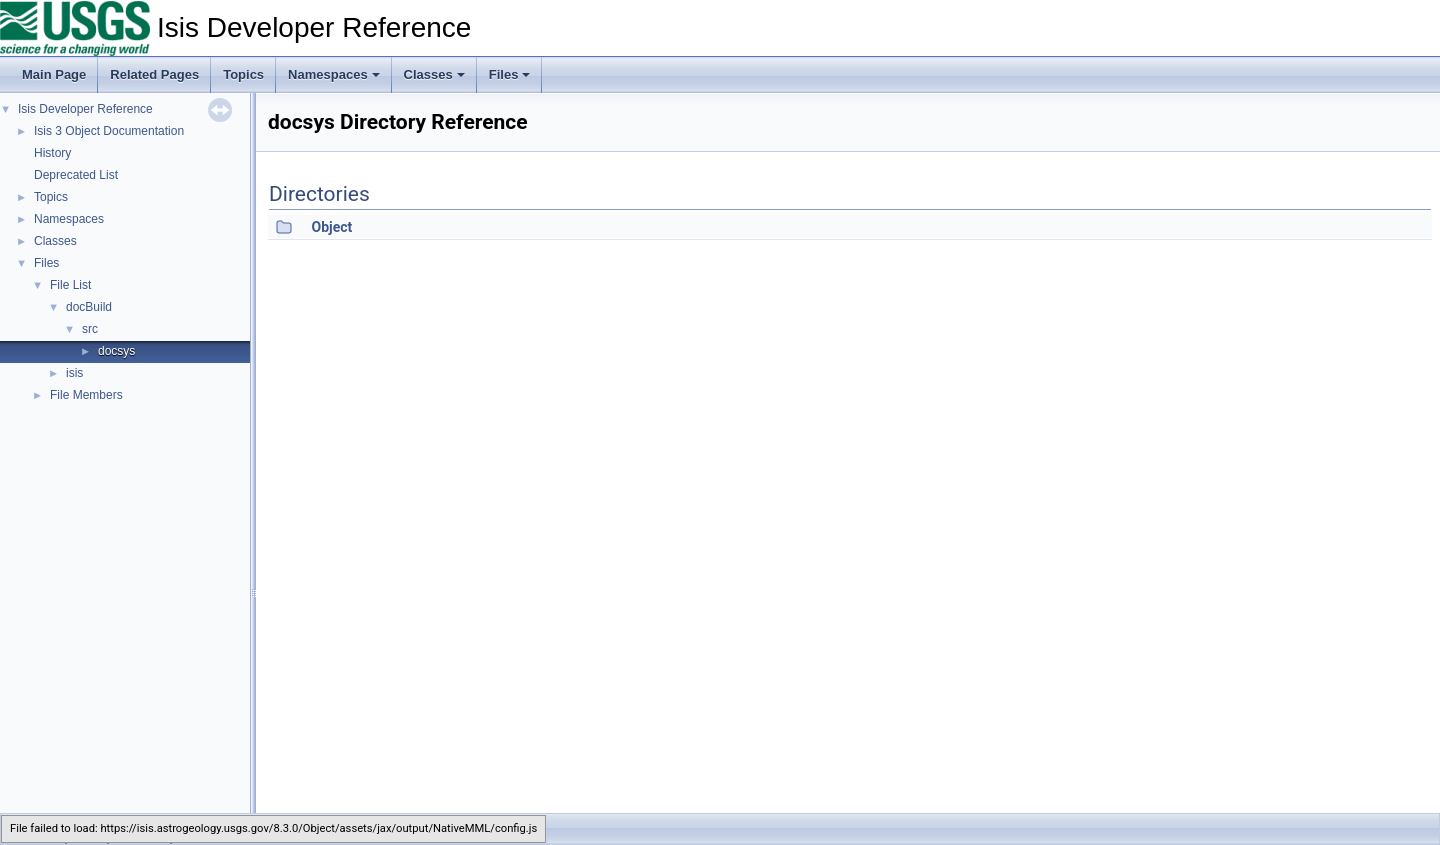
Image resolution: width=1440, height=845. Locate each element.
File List (70, 285)
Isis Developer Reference (85, 109)
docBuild (89, 307)
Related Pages (154, 74)
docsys (116, 351)
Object (331, 227)
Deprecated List (76, 175)
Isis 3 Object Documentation (109, 131)
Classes (434, 74)
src (90, 329)
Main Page (54, 74)
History (52, 153)
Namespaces (334, 74)
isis (74, 373)
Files (510, 74)
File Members (86, 395)
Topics (243, 74)
